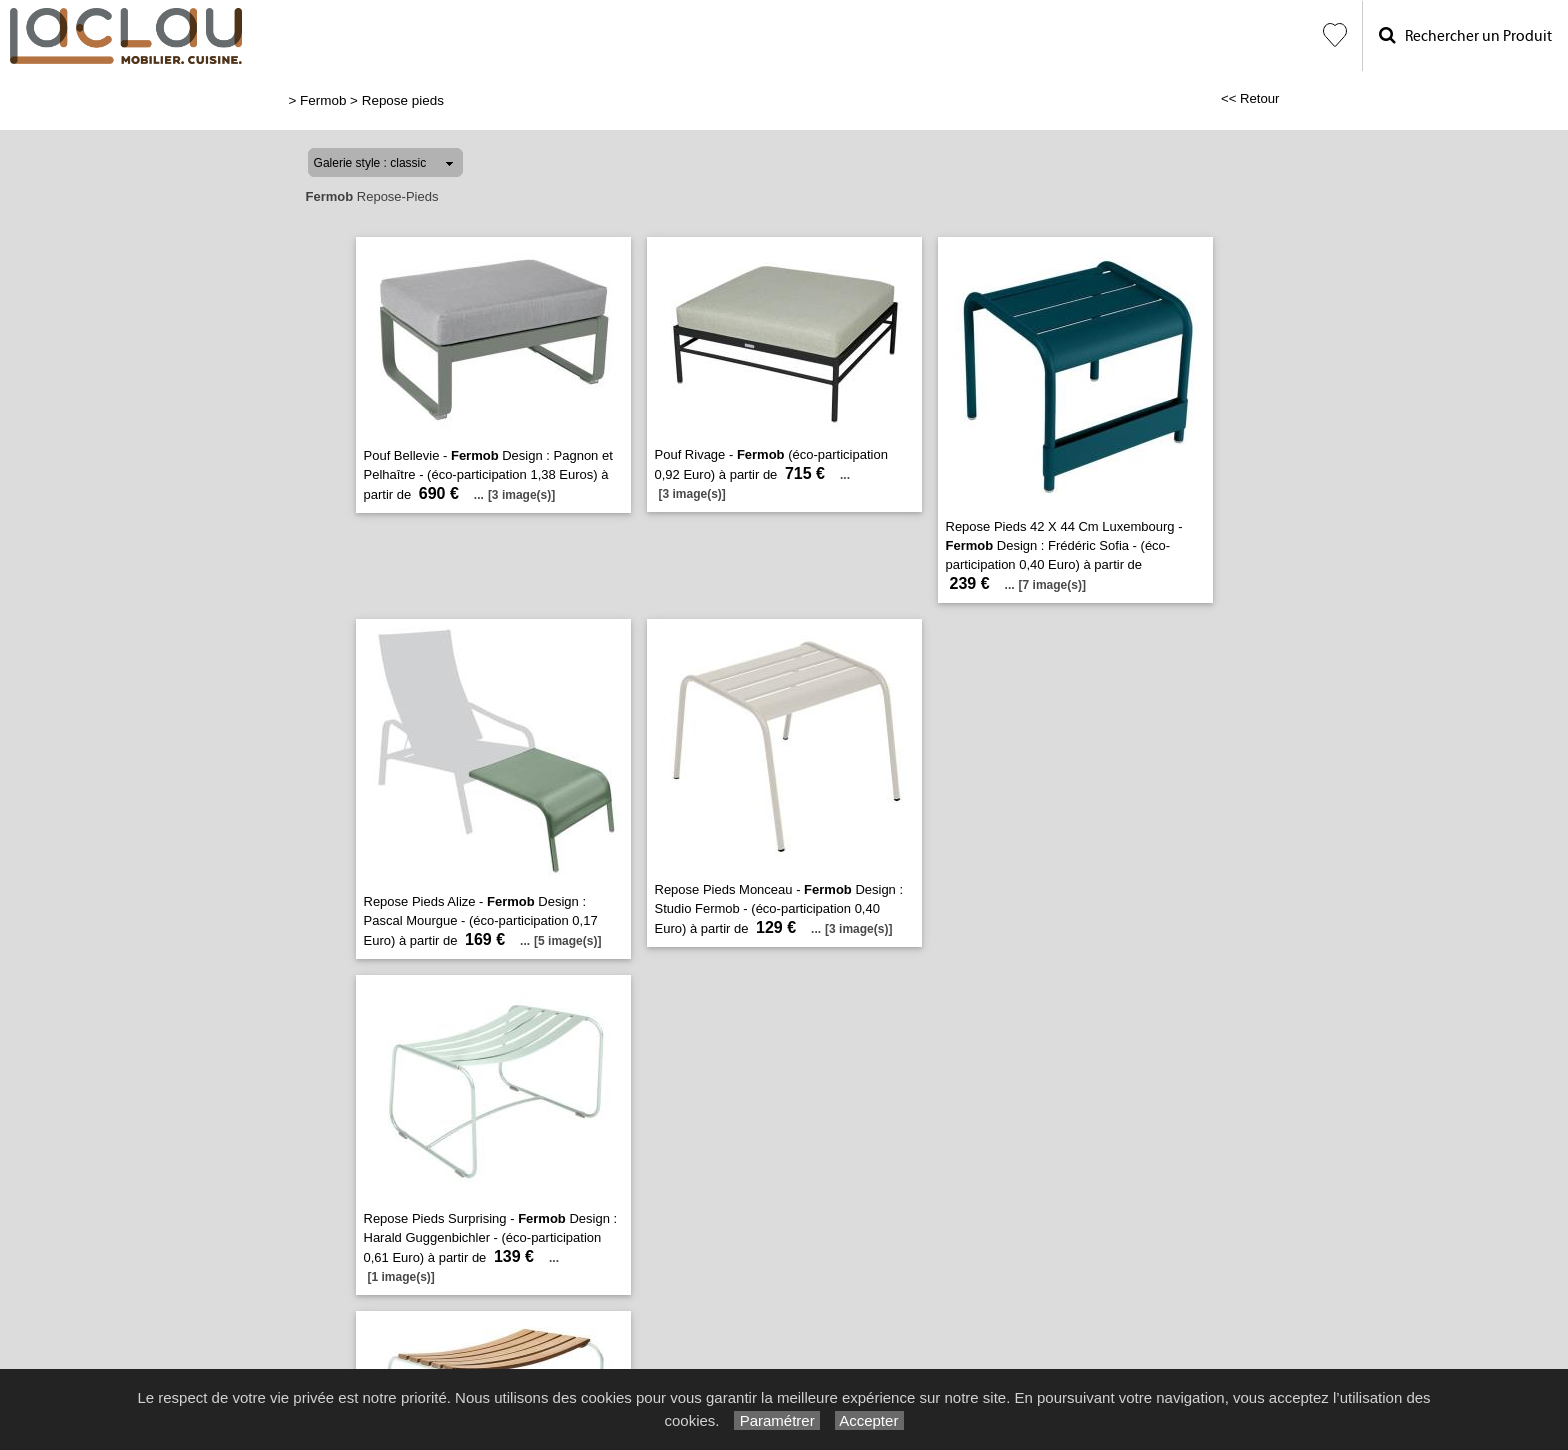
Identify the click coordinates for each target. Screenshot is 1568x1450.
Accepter (869, 1420)
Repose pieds (403, 100)
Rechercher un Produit (1465, 35)
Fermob (323, 100)
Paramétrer (776, 1420)
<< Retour (1250, 98)
